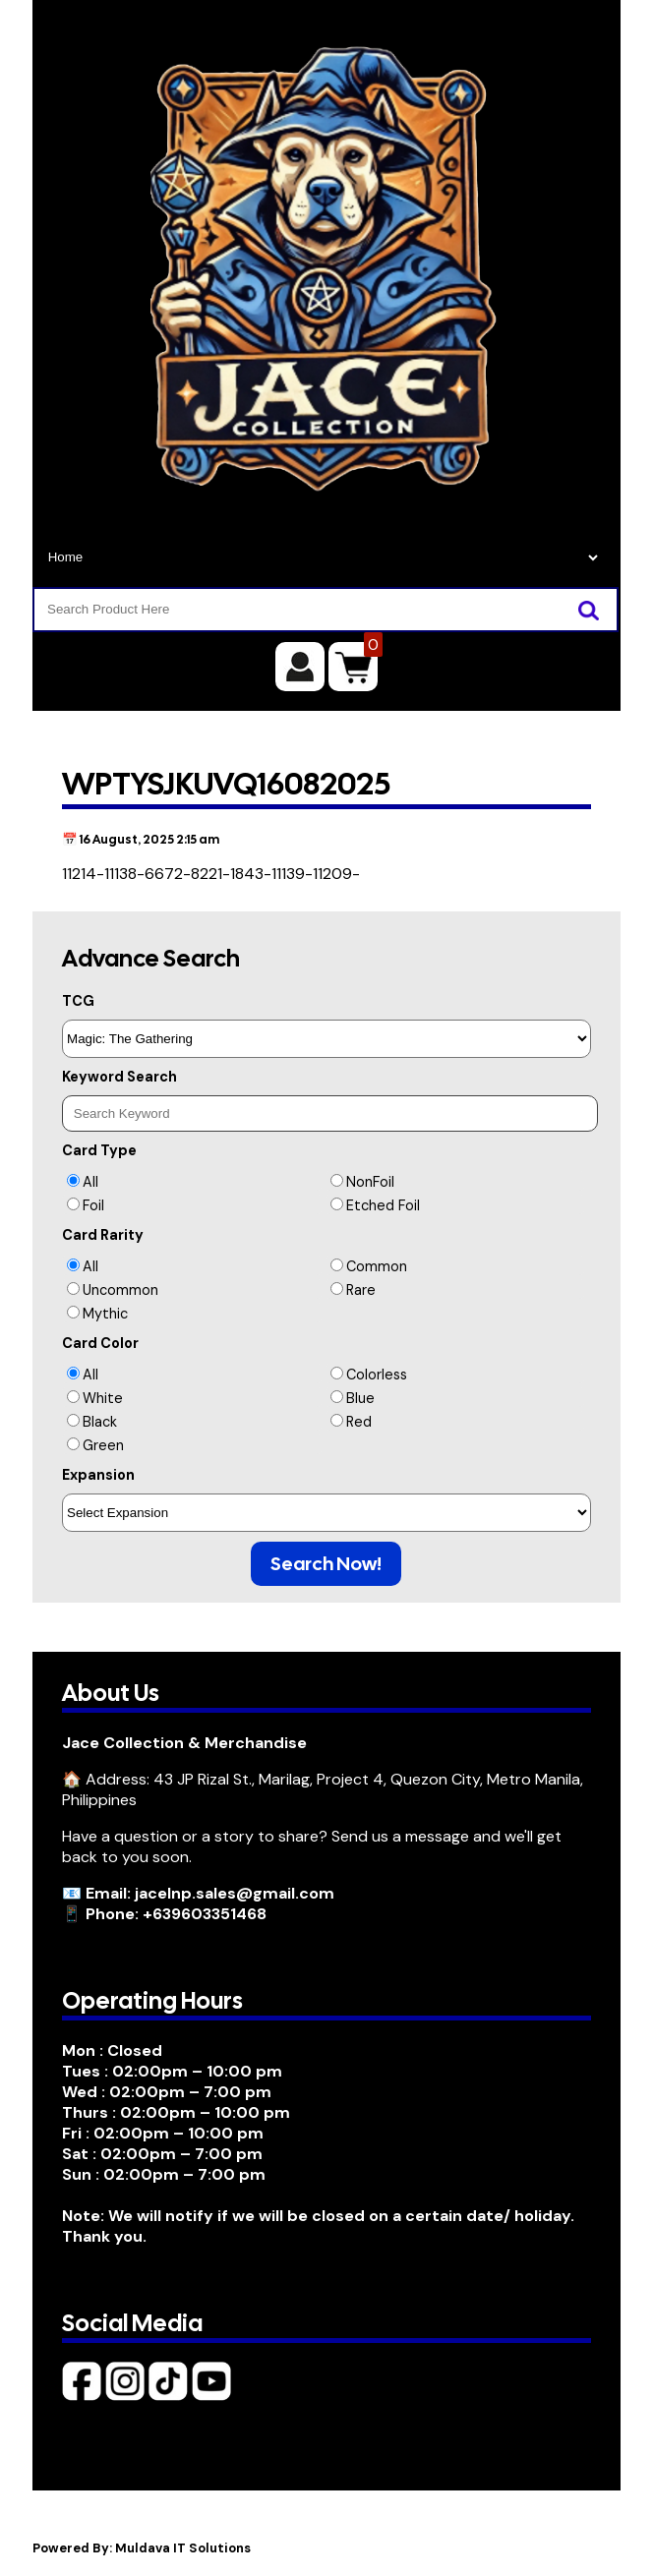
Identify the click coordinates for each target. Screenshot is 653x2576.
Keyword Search (119, 1076)
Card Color (100, 1343)
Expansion (98, 1475)
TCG (78, 1001)
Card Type (99, 1150)
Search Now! (326, 1563)
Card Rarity (103, 1235)
